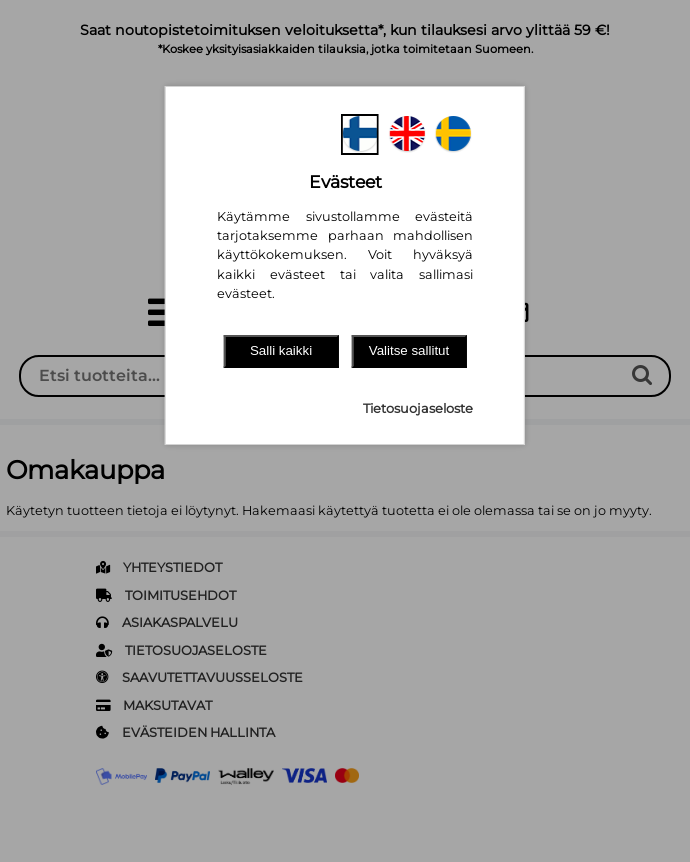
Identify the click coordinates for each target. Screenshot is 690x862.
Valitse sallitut (409, 350)
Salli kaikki (281, 350)
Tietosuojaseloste (418, 408)
